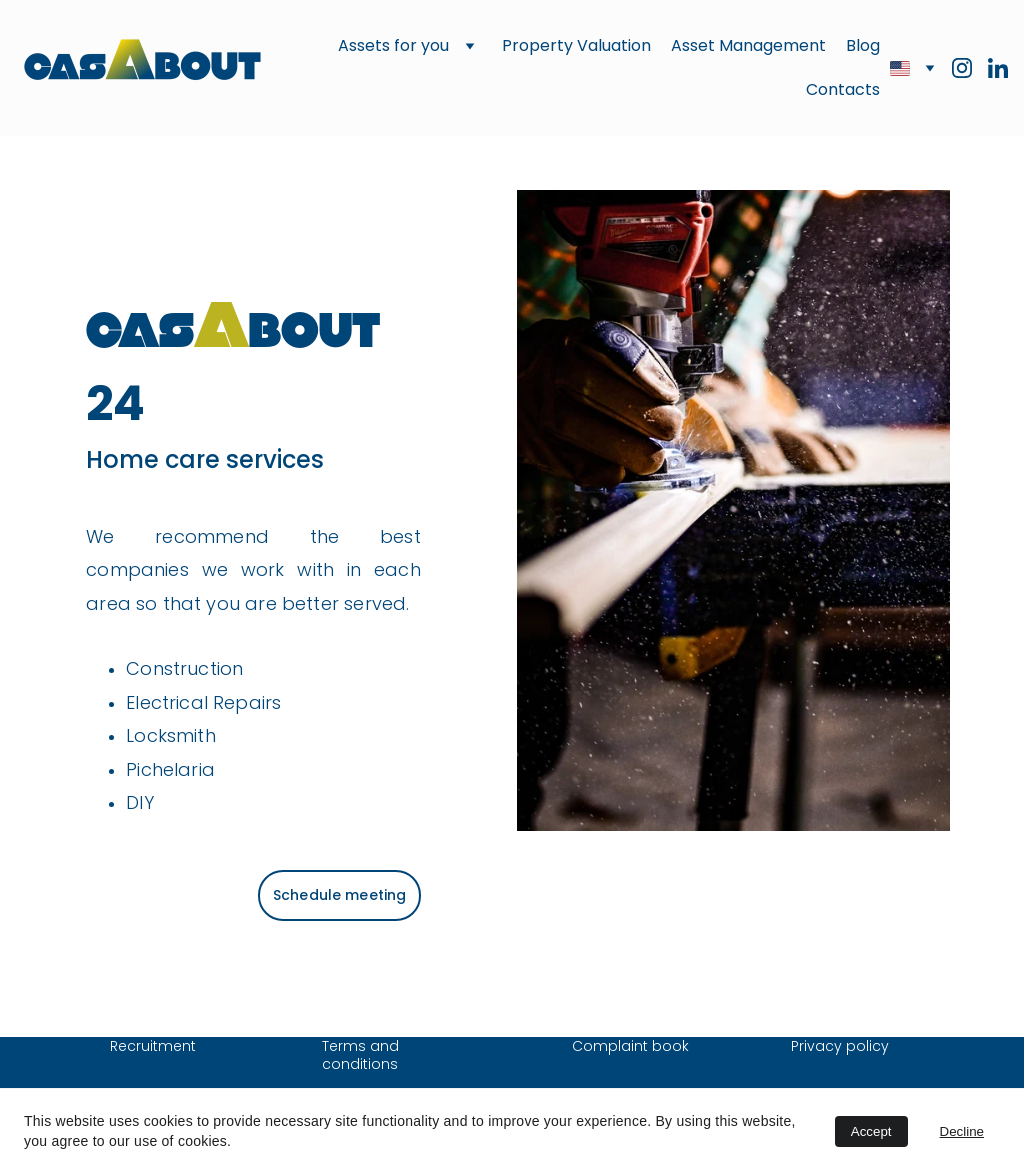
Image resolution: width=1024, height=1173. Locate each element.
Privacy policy (840, 1046)
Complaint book (630, 1046)
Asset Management (748, 45)
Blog (863, 45)
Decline (962, 1131)
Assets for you (393, 45)
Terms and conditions (362, 1055)
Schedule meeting (339, 895)
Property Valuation (576, 45)
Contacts (843, 89)
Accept (871, 1131)
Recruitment (153, 1046)
